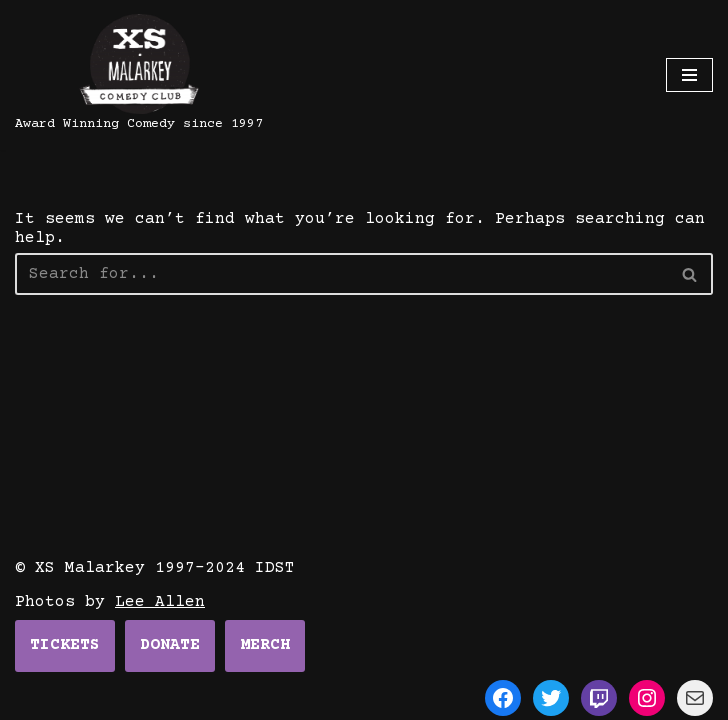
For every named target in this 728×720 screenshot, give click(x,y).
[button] (689, 274)
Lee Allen (160, 602)
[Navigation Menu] (689, 75)
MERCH (265, 645)
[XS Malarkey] (139, 75)
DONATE (170, 645)
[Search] (690, 274)
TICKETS (65, 645)
